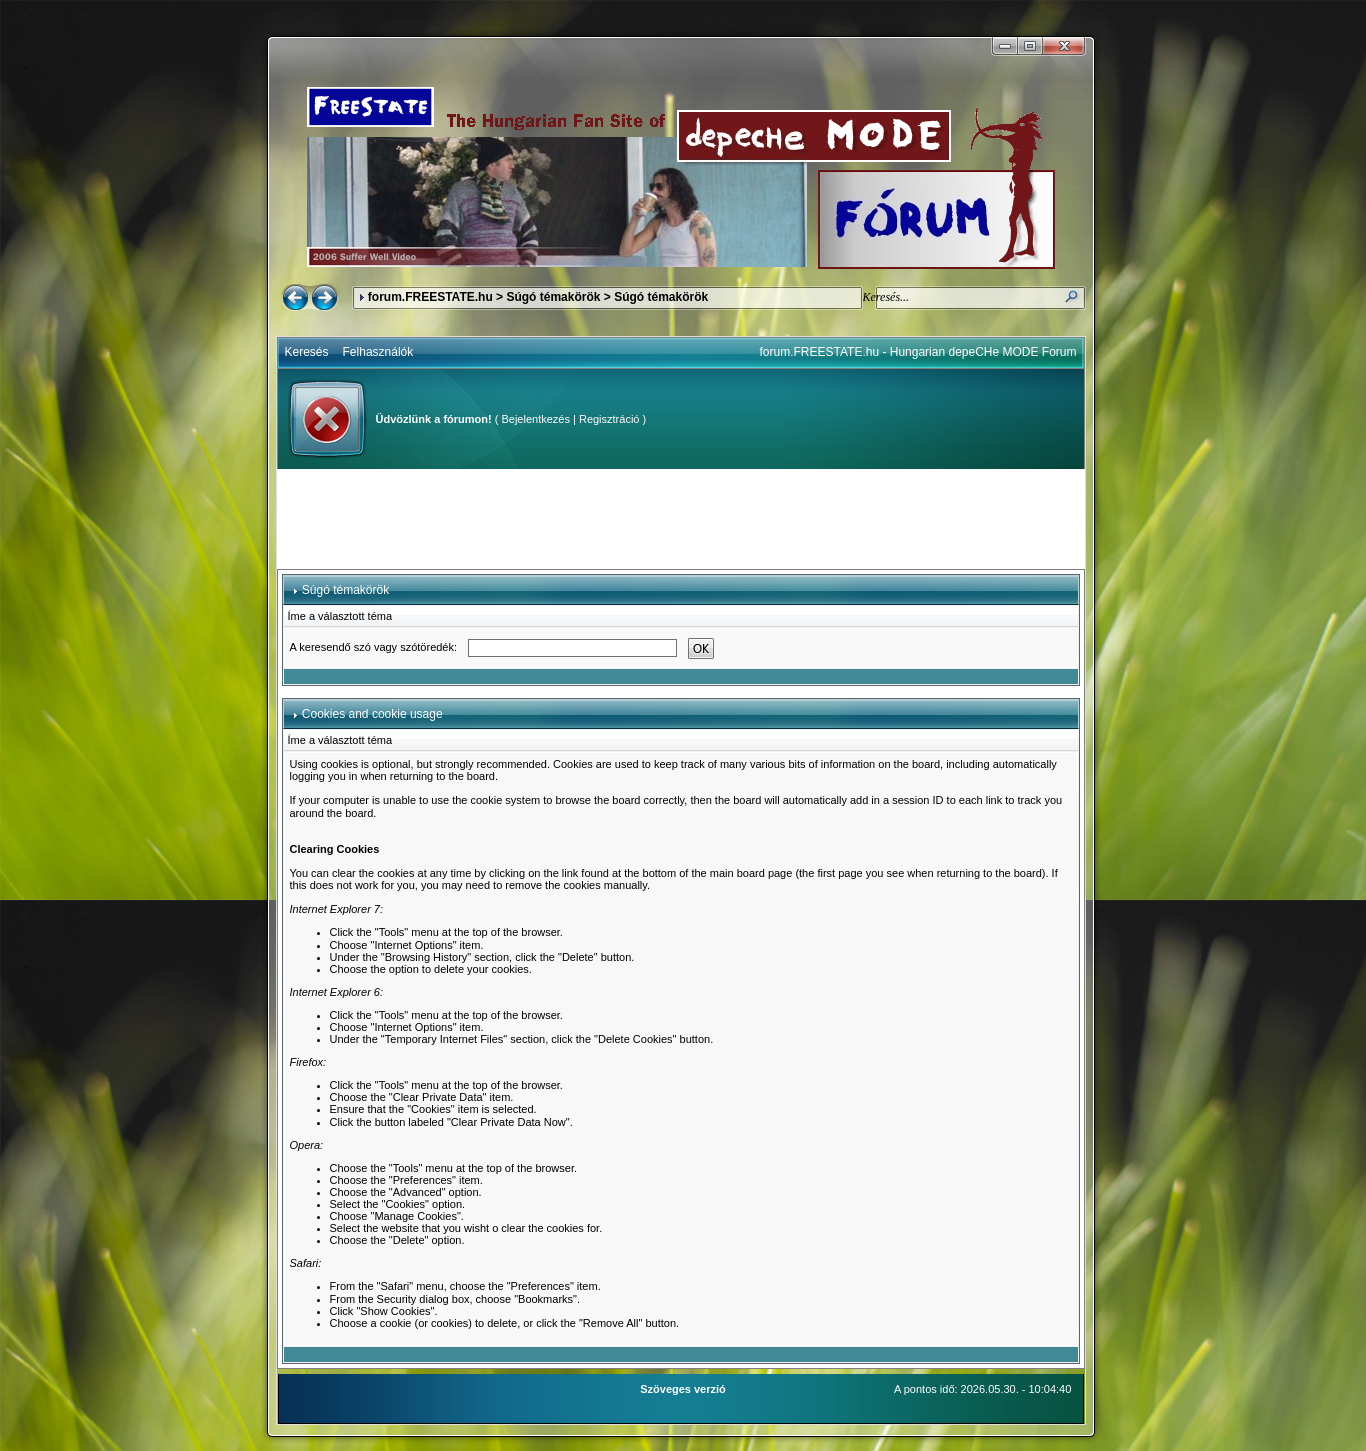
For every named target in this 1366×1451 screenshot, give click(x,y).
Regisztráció (609, 419)
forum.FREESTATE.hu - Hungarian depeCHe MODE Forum (918, 352)
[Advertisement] (681, 519)
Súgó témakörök (553, 297)
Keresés (307, 352)
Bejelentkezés (535, 419)
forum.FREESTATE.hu (430, 297)
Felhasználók (378, 352)
